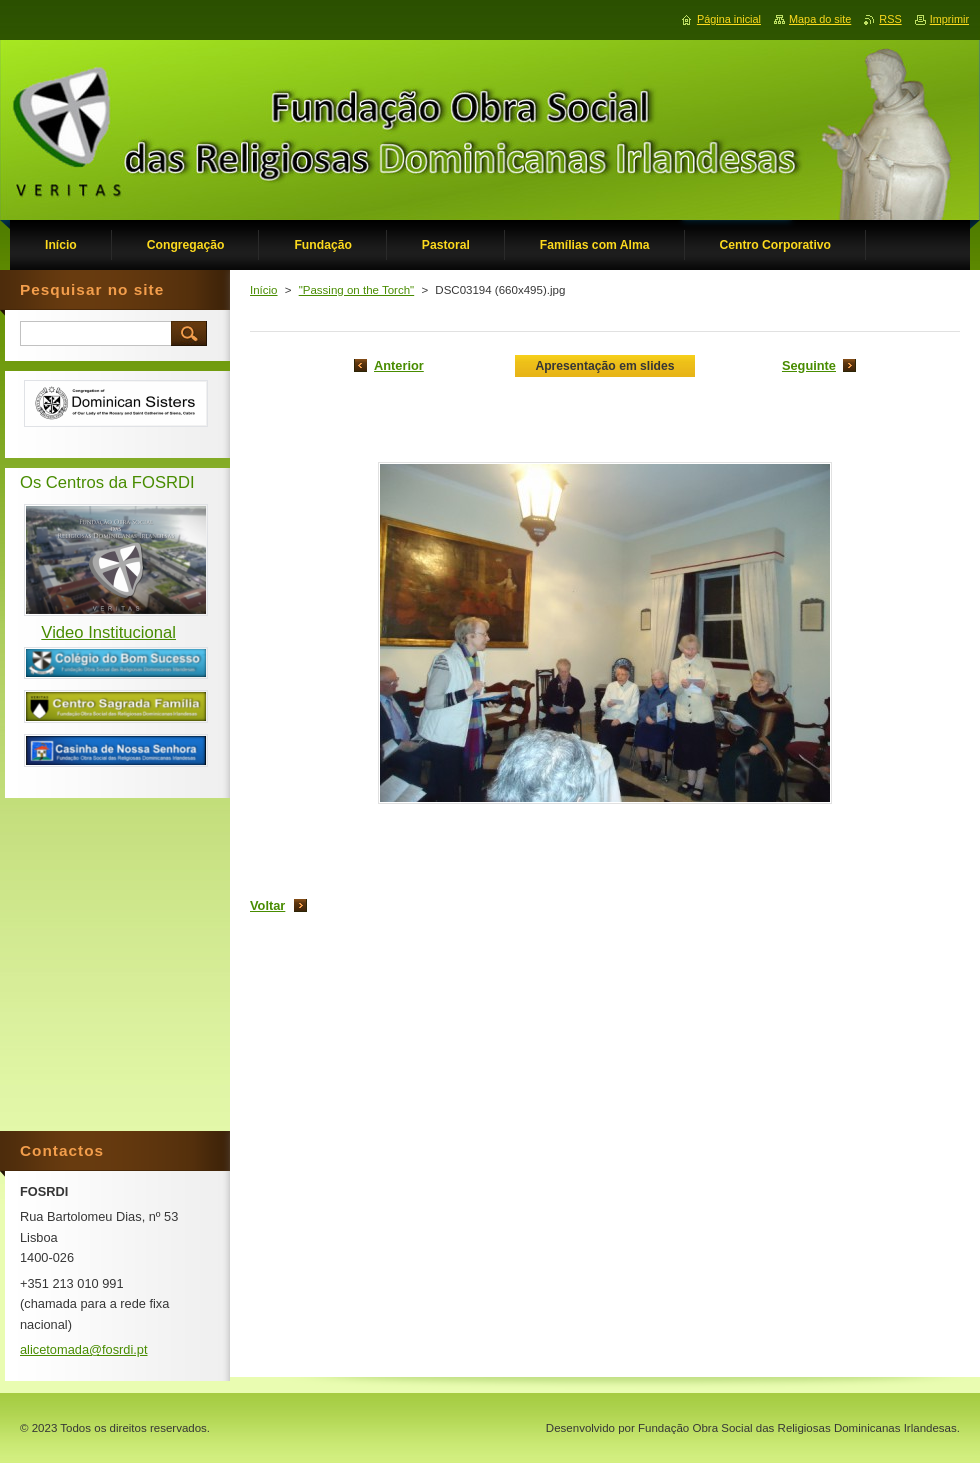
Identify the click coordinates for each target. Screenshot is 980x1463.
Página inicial (729, 19)
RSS (890, 19)
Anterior (399, 365)
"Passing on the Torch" (357, 290)
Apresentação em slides (604, 366)
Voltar (267, 905)
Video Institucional (108, 632)
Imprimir (949, 19)
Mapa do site (820, 19)
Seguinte (809, 365)
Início (264, 290)
